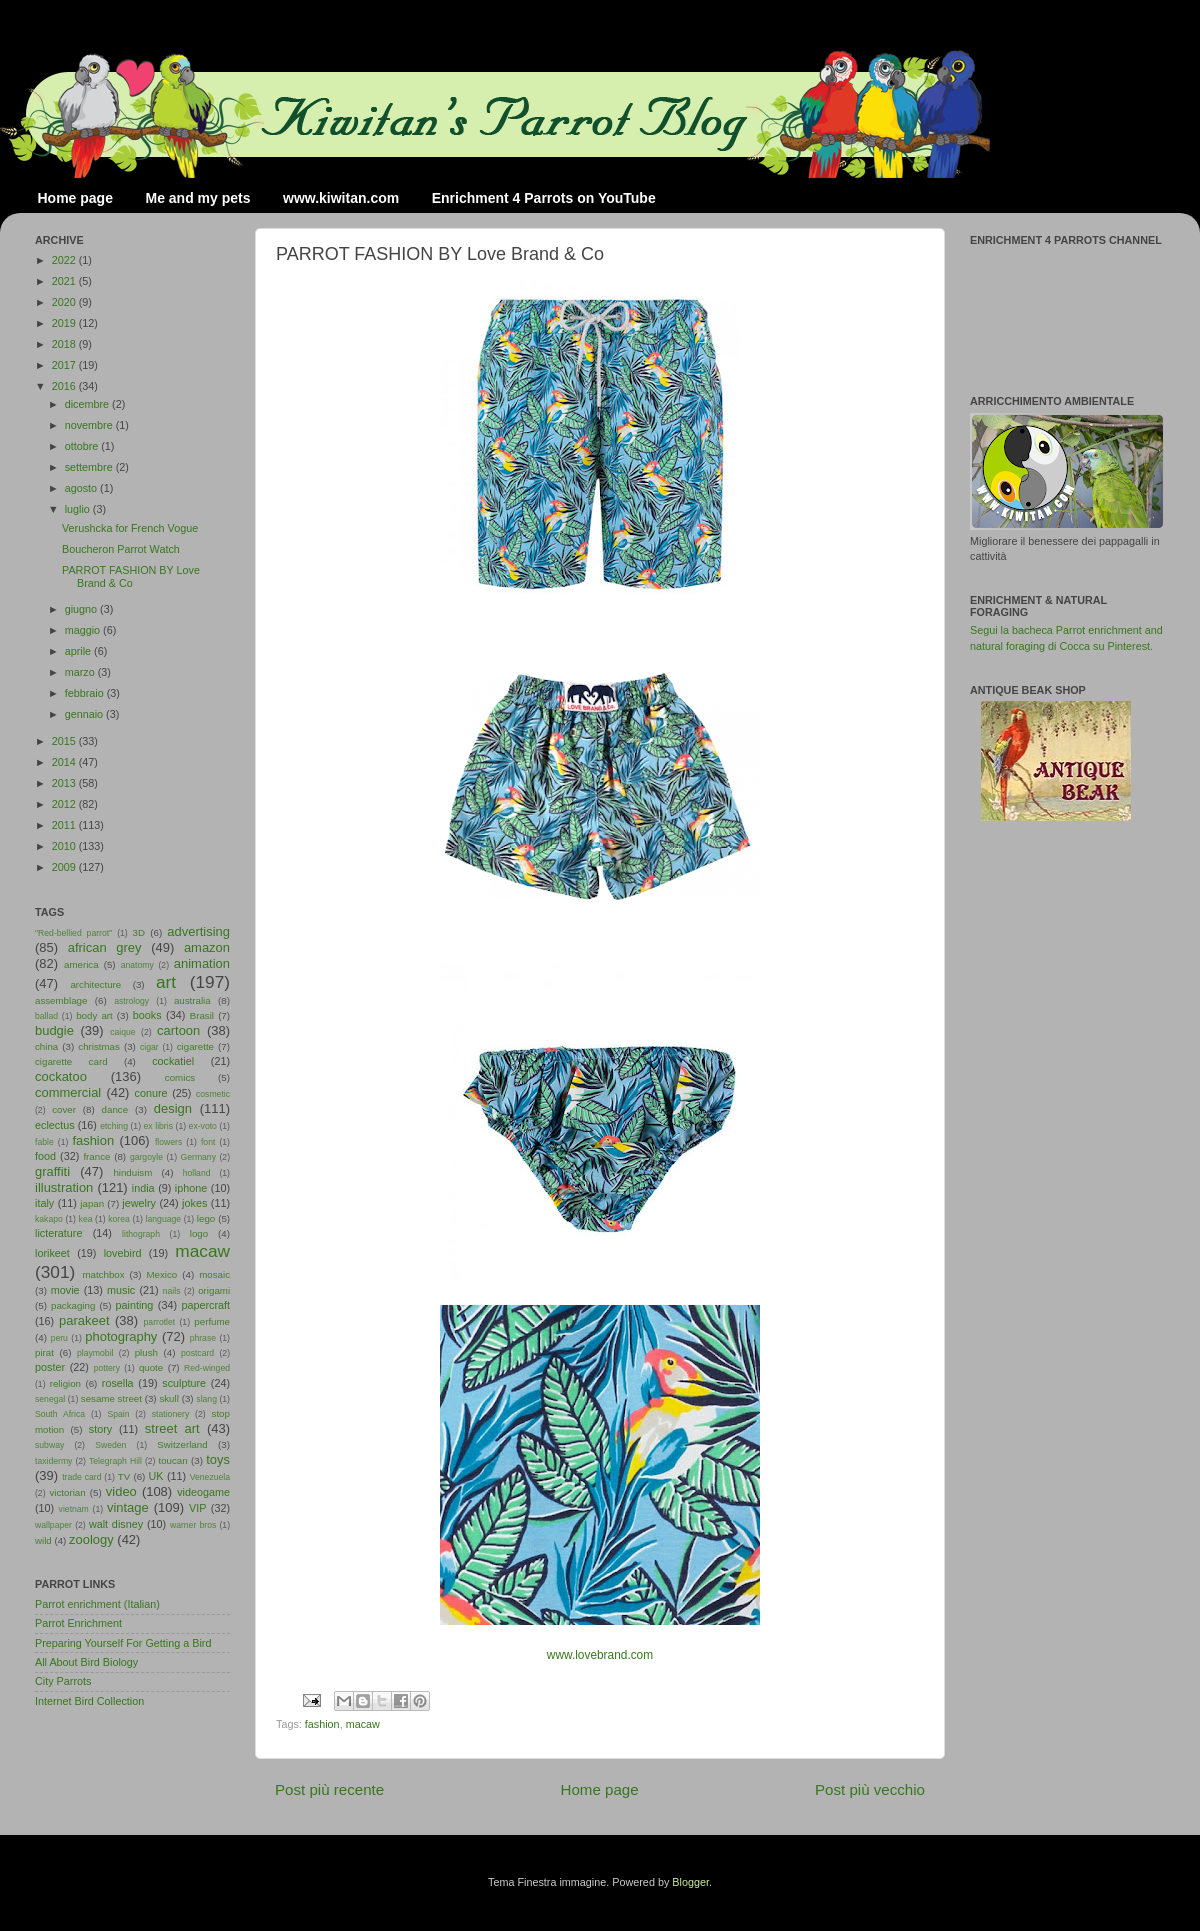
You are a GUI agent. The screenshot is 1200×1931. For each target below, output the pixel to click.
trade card (81, 1477)
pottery (107, 1368)
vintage (128, 1507)
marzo (81, 672)
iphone (191, 1188)
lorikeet (52, 1253)
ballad (46, 1016)
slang (206, 1399)
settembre (90, 467)
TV (124, 1476)
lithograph (141, 1234)
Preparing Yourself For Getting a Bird (123, 1643)
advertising (198, 931)
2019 (65, 323)
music (121, 1290)
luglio (79, 509)
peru (59, 1338)
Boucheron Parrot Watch (121, 549)
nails (172, 1291)
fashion (322, 1724)
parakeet (84, 1320)
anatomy (137, 965)
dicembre (88, 404)
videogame (203, 1492)
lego (206, 1218)
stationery (170, 1414)
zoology (91, 1539)
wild (43, 1540)
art (166, 982)
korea (119, 1219)
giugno (82, 609)
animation (202, 963)
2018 (65, 344)
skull (168, 1398)
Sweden (110, 1445)
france (96, 1156)
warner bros (193, 1525)
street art (172, 1428)
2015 (65, 741)
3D (139, 932)
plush (146, 1352)
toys (218, 1459)
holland (197, 1173)
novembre (90, 425)
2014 (65, 762)
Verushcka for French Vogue (130, 528)
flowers (168, 1142)
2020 (65, 302)
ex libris (158, 1126)
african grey (105, 947)
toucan (173, 1460)
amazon (207, 947)
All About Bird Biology (86, 1662)
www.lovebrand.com (600, 1655)
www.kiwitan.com (341, 198)
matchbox (103, 1274)
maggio (84, 630)
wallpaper (53, 1525)
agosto (82, 488)
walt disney (116, 1524)
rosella (118, 1383)
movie (65, 1290)
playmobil (95, 1353)
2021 (65, 281)
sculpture (184, 1383)
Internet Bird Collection (89, 1701)
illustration (64, 1187)
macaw (363, 1724)
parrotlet (160, 1322)
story (100, 1429)
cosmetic (213, 1094)
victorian (67, 1492)
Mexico (161, 1274)
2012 (65, 804)
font (208, 1142)
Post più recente (329, 1789)
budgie (54, 1030)
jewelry (139, 1203)
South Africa (60, 1414)
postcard (197, 1353)
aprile (79, 651)
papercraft (205, 1305)
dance (115, 1109)
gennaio (85, 714)
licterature (58, 1233)
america (81, 964)
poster (50, 1367)
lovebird (123, 1253)
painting (135, 1305)
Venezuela (210, 1477)
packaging (73, 1305)
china (46, 1046)
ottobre (83, 446)
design (173, 1108)
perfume (212, 1321)
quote (151, 1367)
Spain (118, 1414)
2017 (65, 365)
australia (192, 1000)
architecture (95, 984)
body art (94, 1015)
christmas (99, 1046)
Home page (75, 198)
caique (122, 1032)
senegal (50, 1399)
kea (86, 1219)
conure (151, 1093)
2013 (65, 783)
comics (180, 1077)
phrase (203, 1338)
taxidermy (53, 1461)
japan (92, 1203)
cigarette (195, 1046)
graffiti (52, 1171)
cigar (149, 1047)
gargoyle (146, 1157)
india (143, 1188)
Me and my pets (197, 198)
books (147, 1015)
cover (64, 1109)
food (45, 1156)
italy (44, 1203)
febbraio (86, 693)
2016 (65, 386)
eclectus (55, 1125)
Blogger (690, 1882)
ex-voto (203, 1126)
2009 (65, 867)
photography (121, 1336)
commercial (68, 1092)
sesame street (111, 1398)
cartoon (178, 1030)
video (121, 1491)
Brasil (202, 1015)
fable (44, 1142)
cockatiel (173, 1061)
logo (199, 1233)
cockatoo (61, 1076)
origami (214, 1290)
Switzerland (182, 1444)
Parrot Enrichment (78, 1623)
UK (156, 1476)
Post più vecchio (870, 1789)
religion (65, 1383)
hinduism (132, 1172)
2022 (65, 260)
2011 (65, 825)
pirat (44, 1352)
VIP (197, 1508)
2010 (65, 846)
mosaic (214, 1274)
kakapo (49, 1219)
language (164, 1219)
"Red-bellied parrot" (73, 933)
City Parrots (63, 1681)
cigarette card (71, 1061)
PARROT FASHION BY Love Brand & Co (131, 576)
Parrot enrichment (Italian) (97, 1604)
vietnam (74, 1509)
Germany (198, 1157)
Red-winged (207, 1368)
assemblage (61, 1000)
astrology (131, 1001)
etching (114, 1126)
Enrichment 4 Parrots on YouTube (544, 198)
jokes (194, 1203)
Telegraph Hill (115, 1461)
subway (49, 1445)
